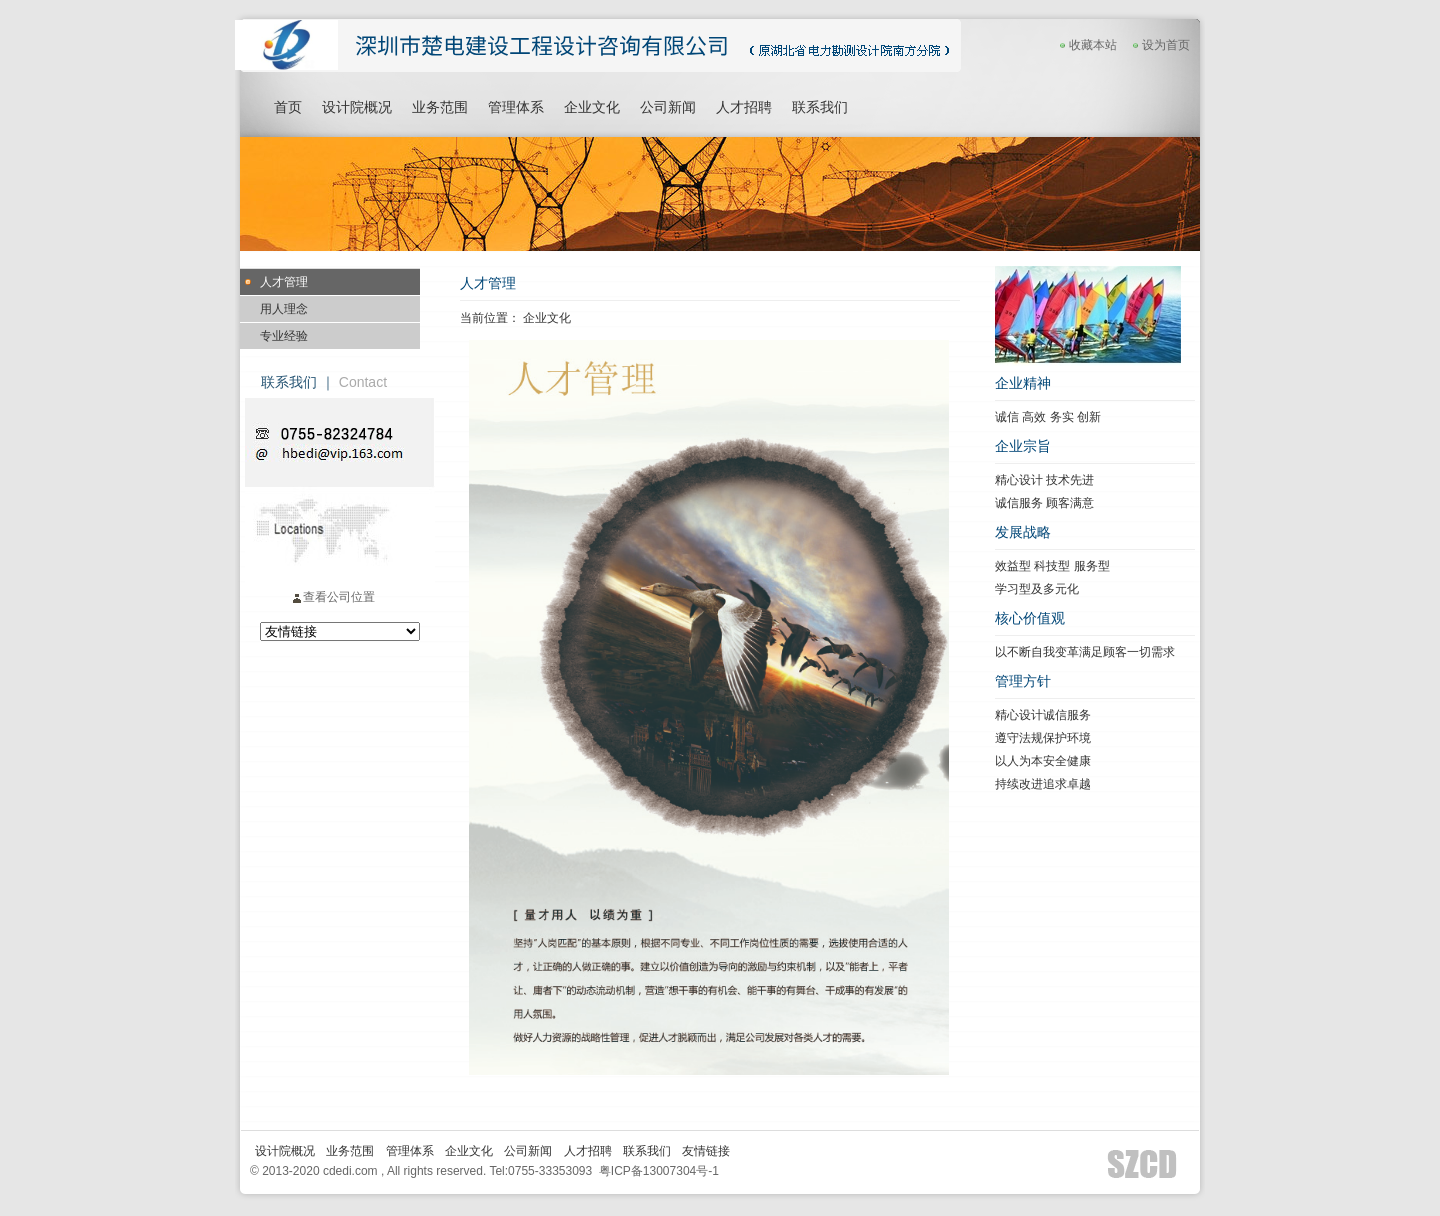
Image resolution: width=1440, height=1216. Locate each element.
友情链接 (706, 1151)
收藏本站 (1086, 45)
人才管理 (284, 282)
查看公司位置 (333, 597)
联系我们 (820, 107)
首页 (288, 107)
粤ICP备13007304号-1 (659, 1171)
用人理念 (284, 309)
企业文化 (592, 107)
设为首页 (1166, 45)
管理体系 (516, 107)
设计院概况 (357, 107)
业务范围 (440, 107)
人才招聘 (744, 107)
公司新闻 (668, 107)
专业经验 (284, 336)
